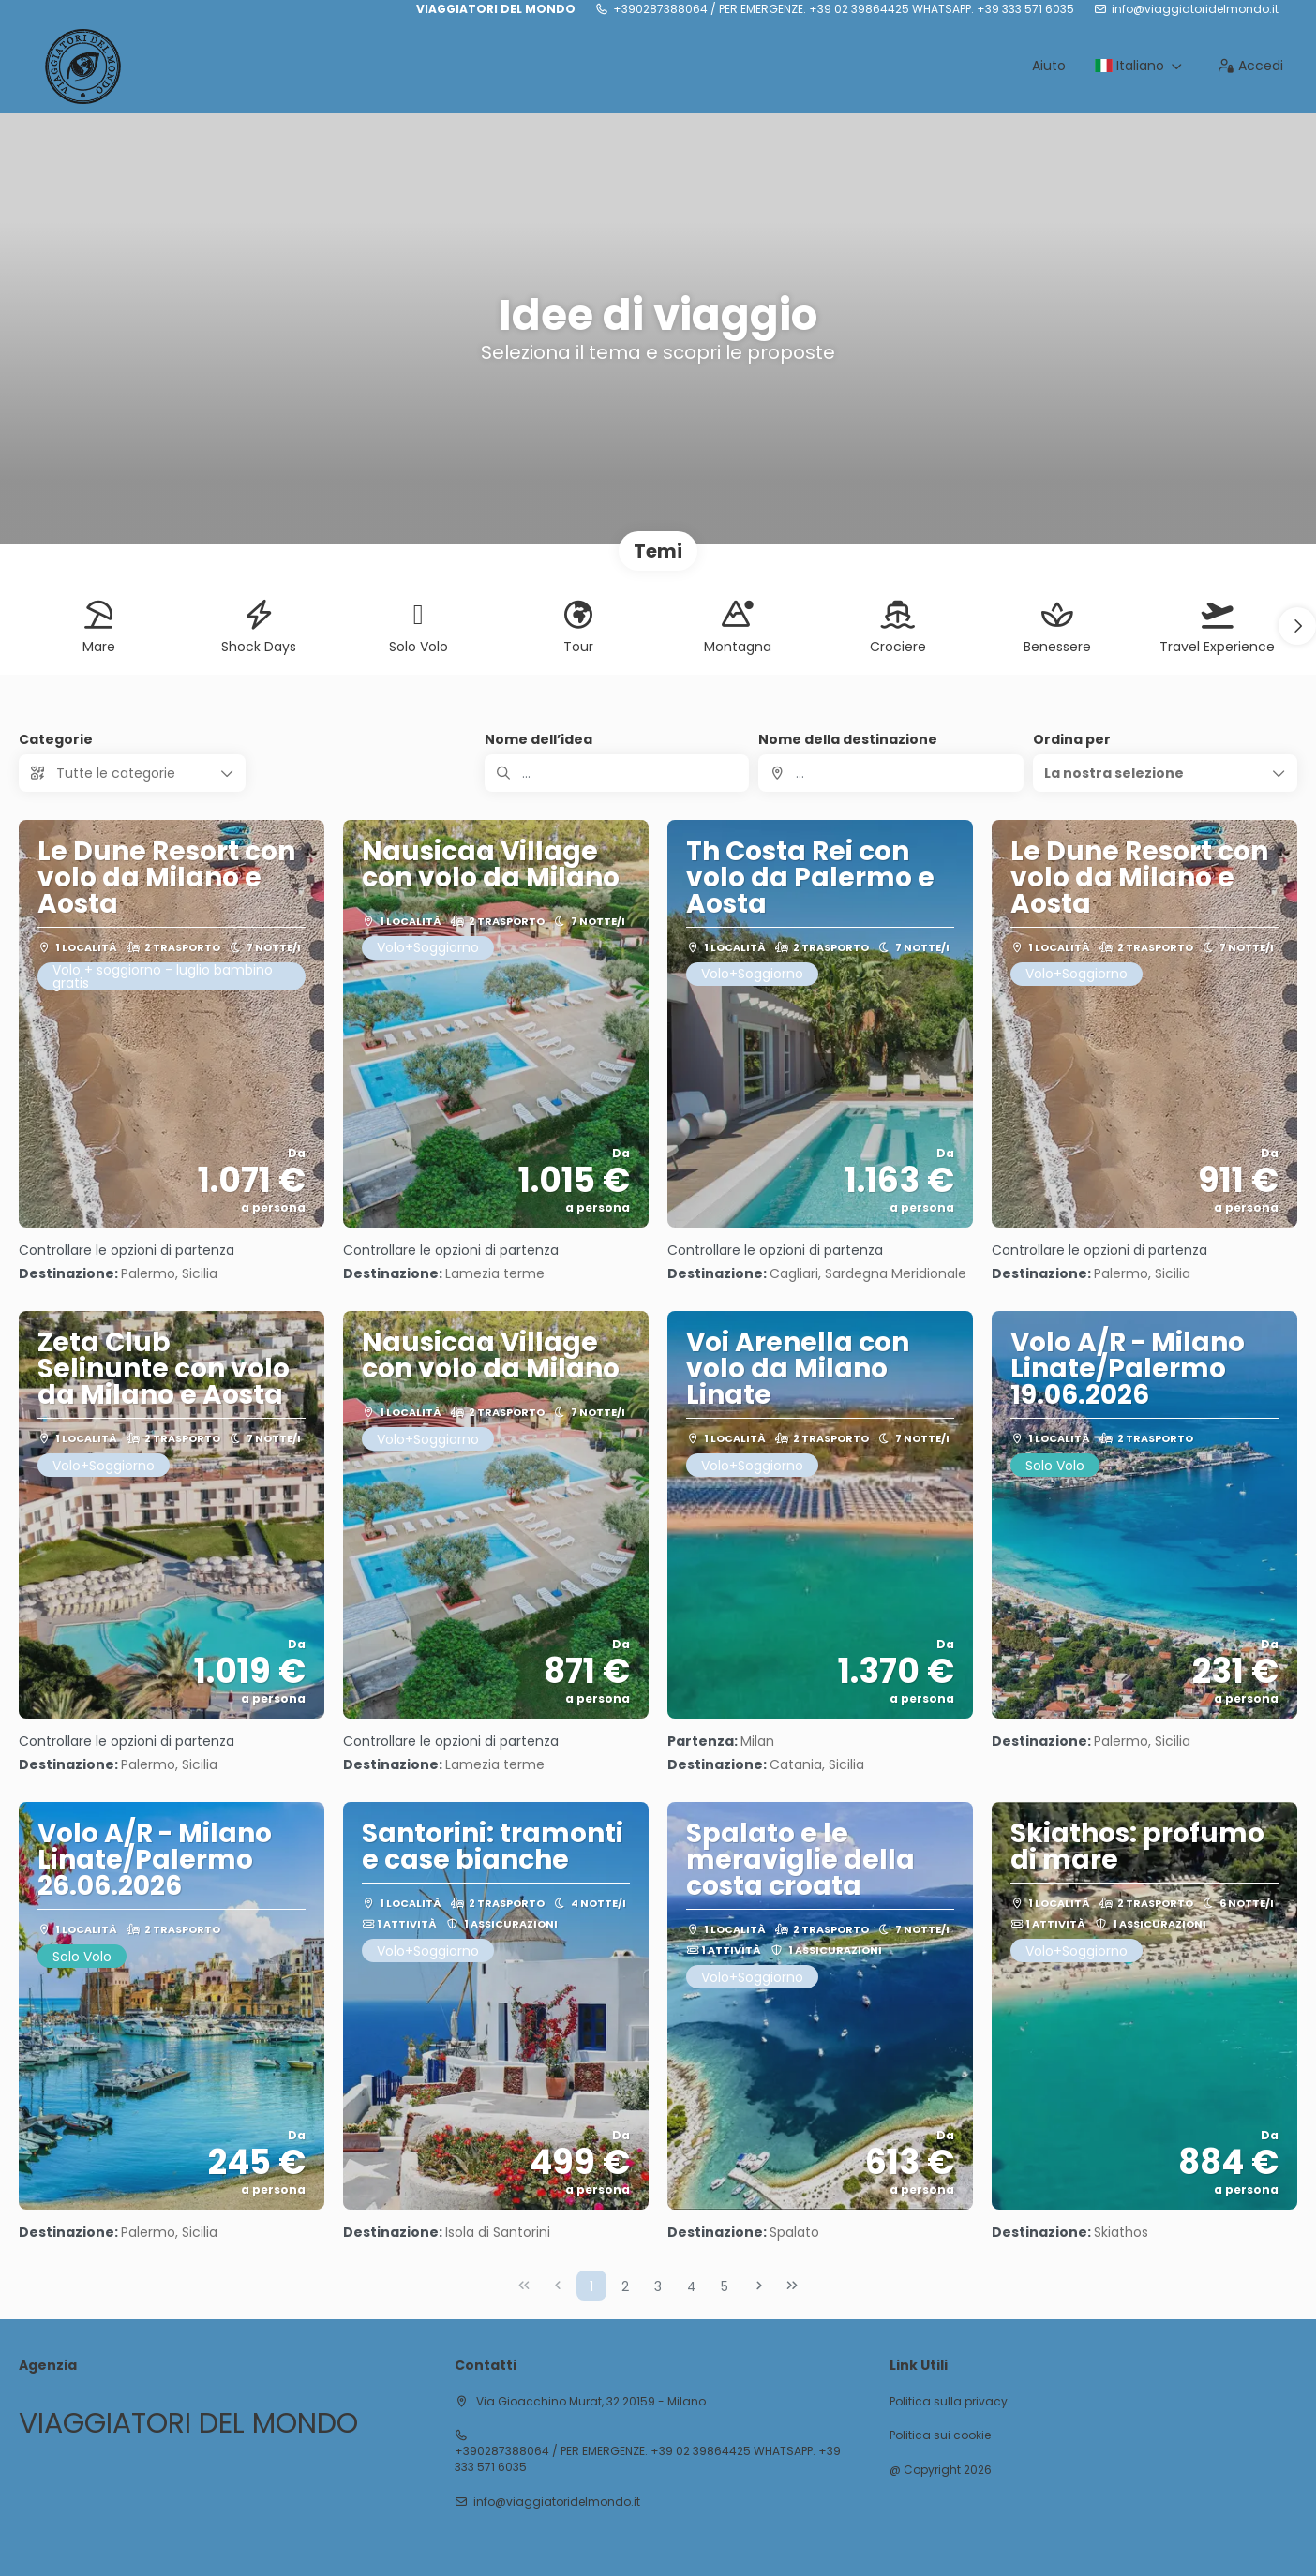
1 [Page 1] (591, 2286)
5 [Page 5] (724, 2286)
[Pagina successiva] (759, 2286)
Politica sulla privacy (949, 2401)
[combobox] (890, 773)
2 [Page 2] (625, 2286)
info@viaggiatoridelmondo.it (1195, 9)
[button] (1297, 626)
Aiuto (1049, 65)
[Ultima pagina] (792, 2286)
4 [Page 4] (691, 2286)
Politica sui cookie (940, 2435)
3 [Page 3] (658, 2286)
